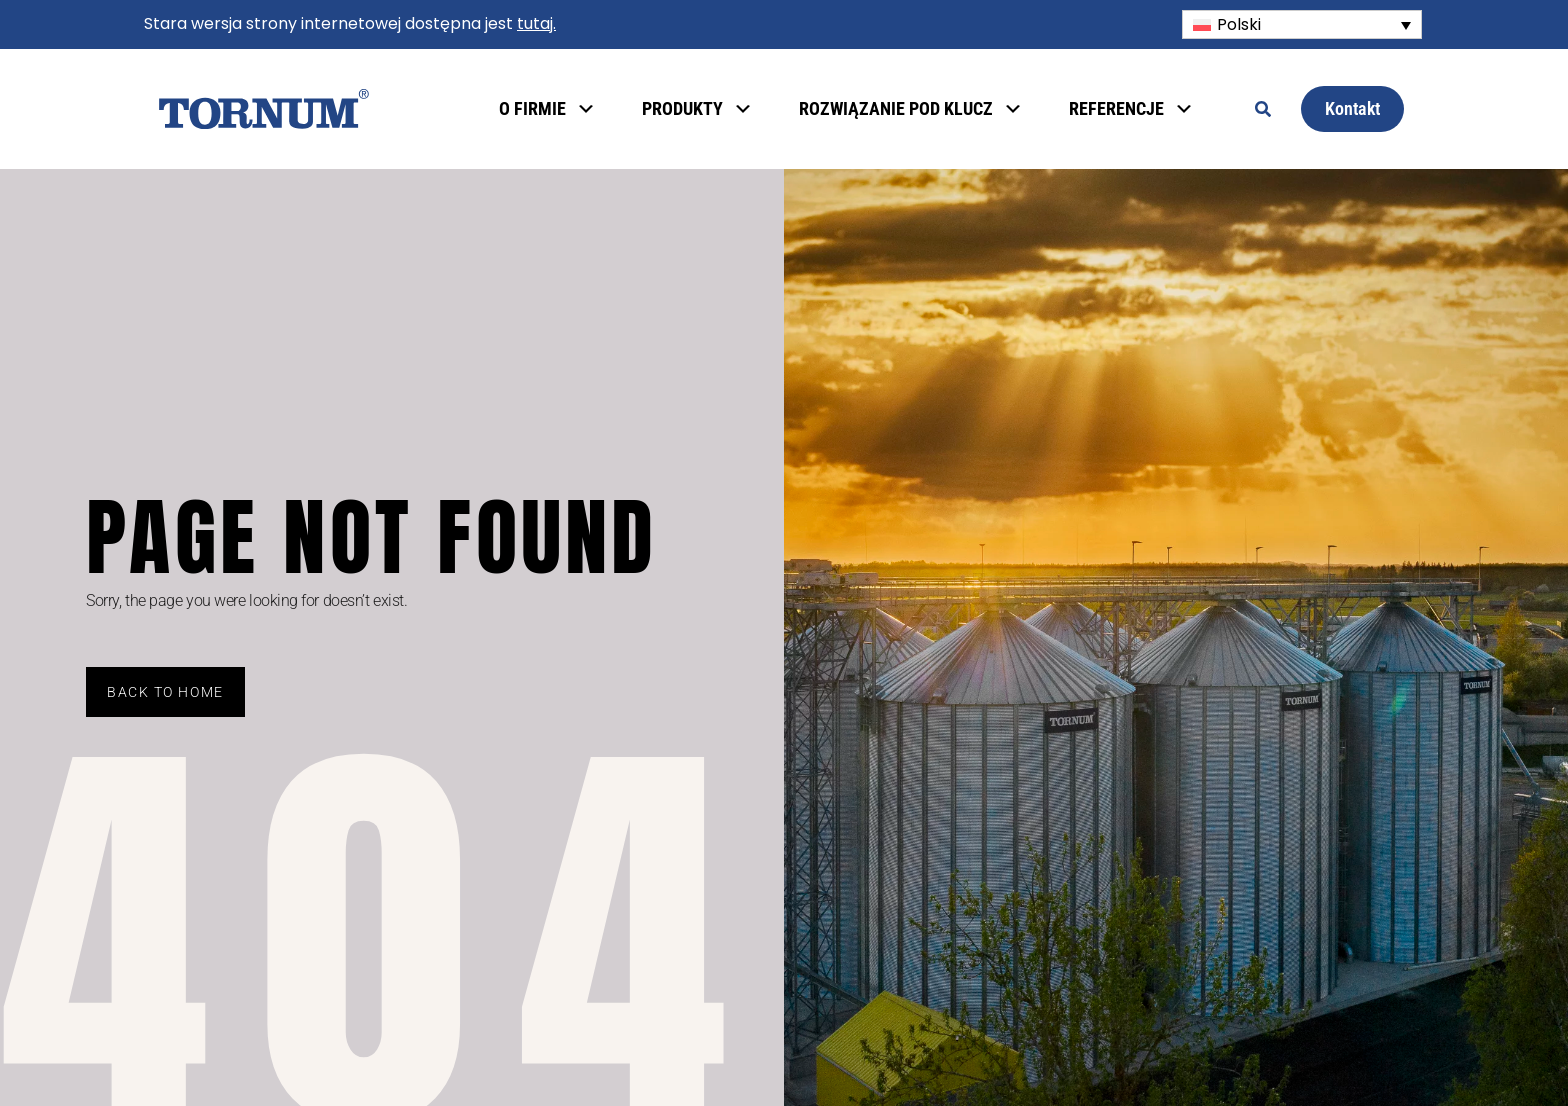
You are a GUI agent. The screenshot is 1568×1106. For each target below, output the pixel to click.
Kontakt (1352, 108)
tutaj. (536, 23)
